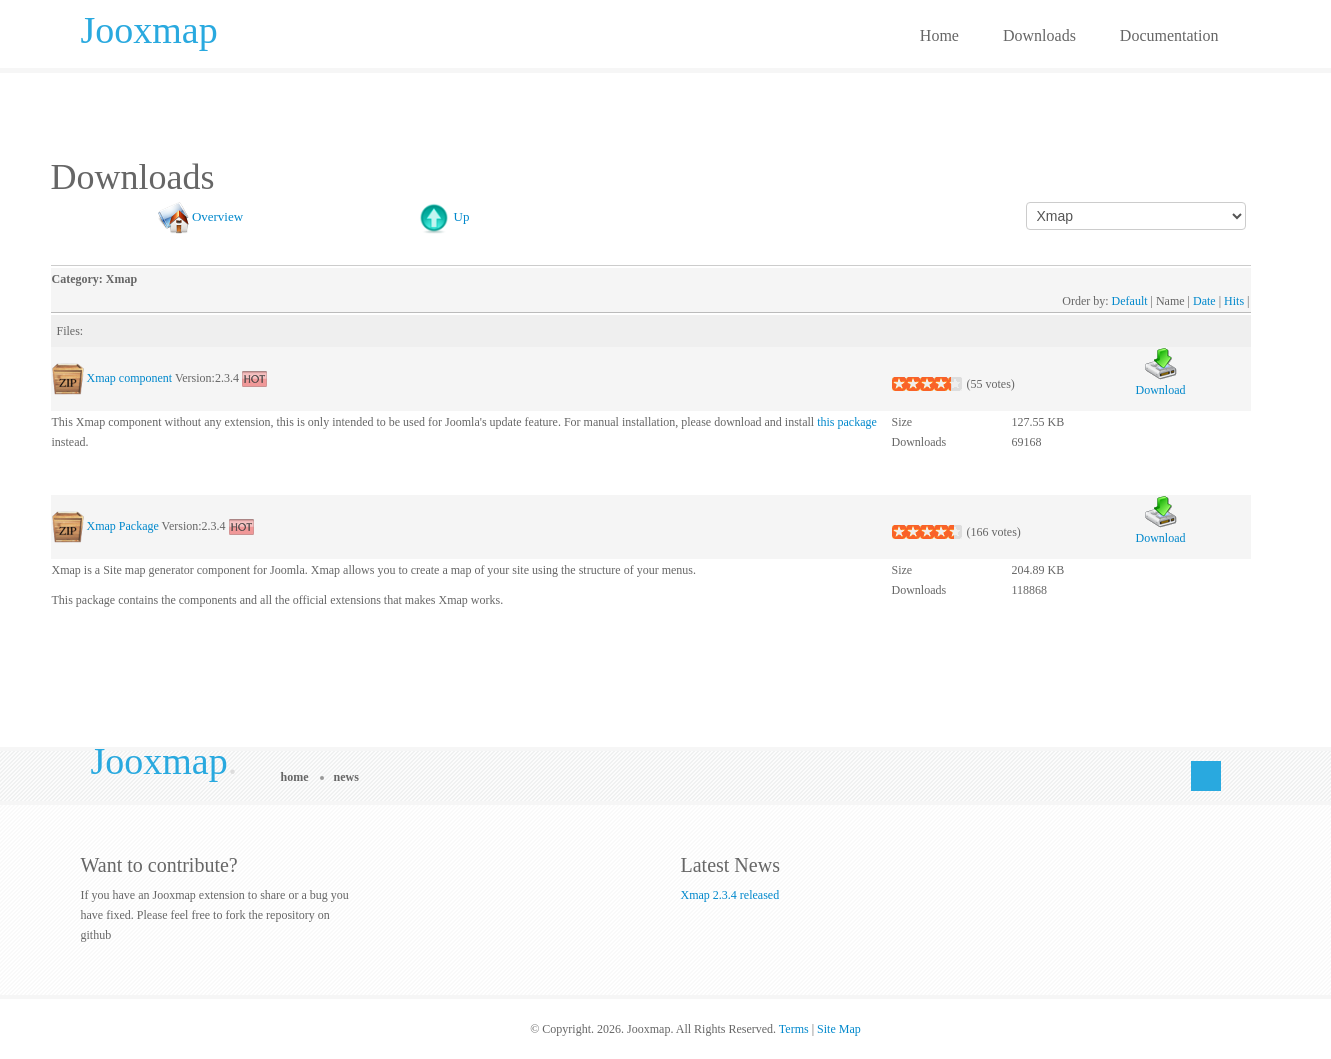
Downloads (1039, 35)
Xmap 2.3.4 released (730, 895)
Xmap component (130, 378)
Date (1204, 301)
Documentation (1169, 35)
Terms (794, 1029)
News (346, 777)
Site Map (839, 1029)
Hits (1234, 301)
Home (939, 35)
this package (847, 422)
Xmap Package (123, 526)
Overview (217, 216)
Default (1130, 301)
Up (462, 216)
